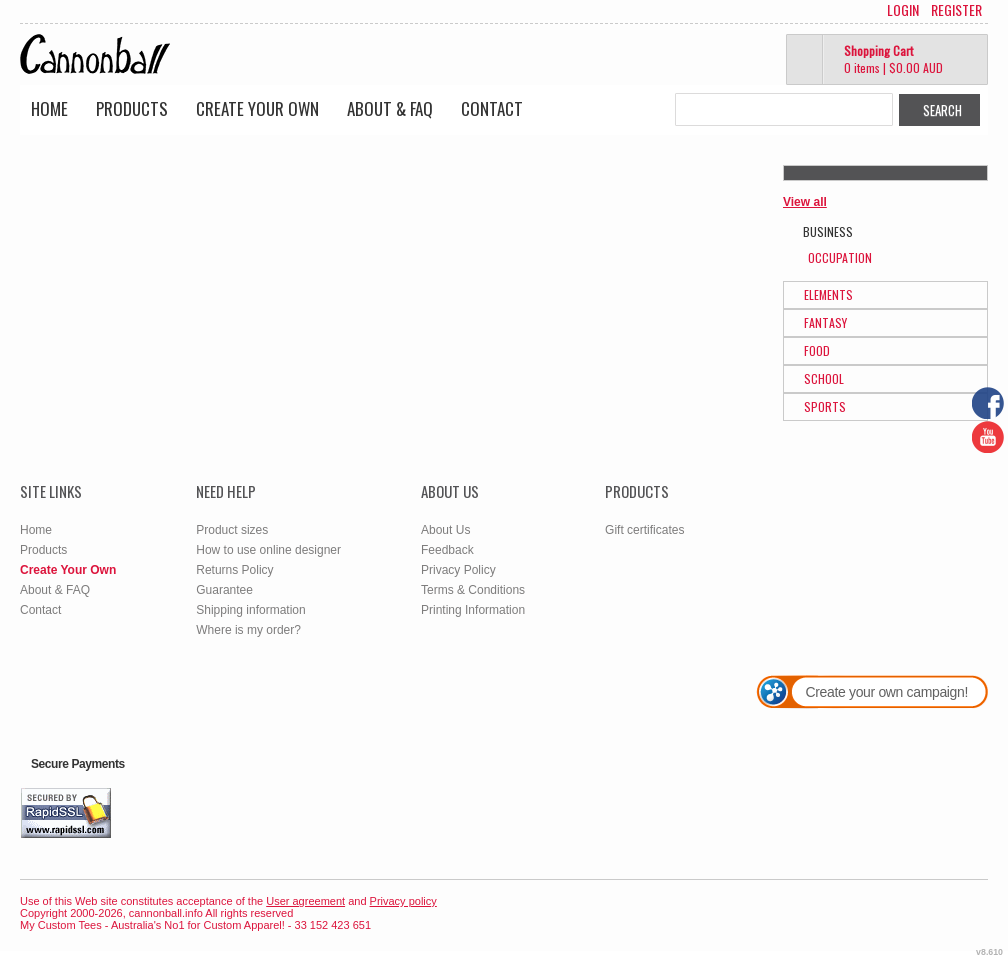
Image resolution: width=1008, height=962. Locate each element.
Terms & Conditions (473, 590)
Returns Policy (234, 570)
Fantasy (825, 322)
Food (817, 350)
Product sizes (232, 530)
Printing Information (473, 610)
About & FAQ (390, 108)
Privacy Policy (458, 570)
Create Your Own (257, 108)
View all (805, 202)
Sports (825, 406)
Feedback (447, 550)
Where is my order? (248, 630)
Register (956, 10)
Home (49, 108)
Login (903, 10)
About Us (445, 530)
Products (132, 108)
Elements (828, 294)
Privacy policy (403, 901)
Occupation (840, 257)
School (824, 378)
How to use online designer (268, 550)
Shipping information (250, 610)
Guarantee (224, 590)
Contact (492, 108)
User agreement (305, 901)
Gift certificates (644, 530)
